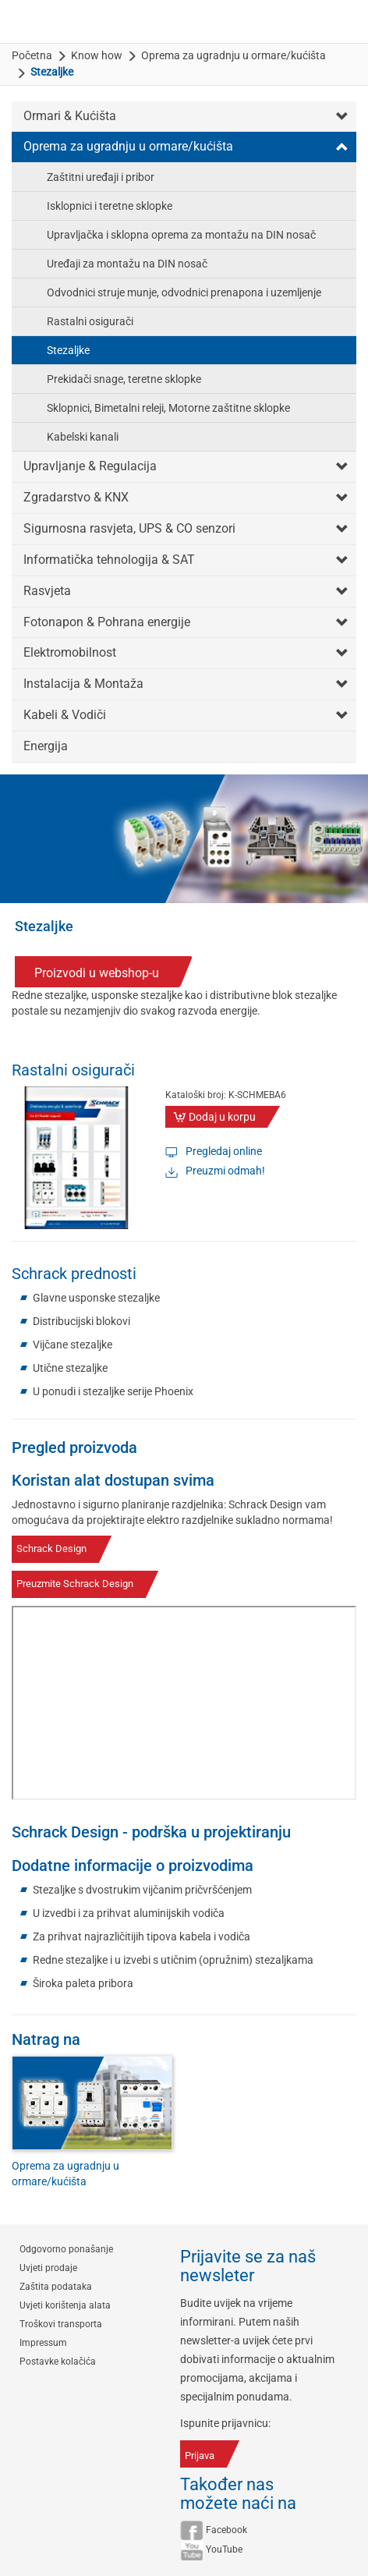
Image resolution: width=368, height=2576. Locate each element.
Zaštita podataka (55, 2286)
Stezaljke (68, 350)
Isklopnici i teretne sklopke (109, 206)
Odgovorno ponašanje (66, 2249)
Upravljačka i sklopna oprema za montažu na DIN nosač (181, 235)
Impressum (43, 2342)
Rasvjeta (47, 590)
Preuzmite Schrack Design (74, 1583)
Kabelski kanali (83, 437)
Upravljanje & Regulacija (90, 466)
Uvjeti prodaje (48, 2267)
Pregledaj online (224, 1151)
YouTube (224, 2549)
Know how (96, 55)
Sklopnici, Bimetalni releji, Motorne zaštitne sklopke (168, 408)
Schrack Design (51, 1548)
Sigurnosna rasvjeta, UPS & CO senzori (129, 528)
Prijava (199, 2455)
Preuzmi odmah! (225, 1170)
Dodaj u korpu (222, 1117)
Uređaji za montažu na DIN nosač (127, 263)
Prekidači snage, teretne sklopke (124, 379)
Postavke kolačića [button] (57, 2361)
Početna (32, 55)
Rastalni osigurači (90, 321)
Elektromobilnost (69, 652)
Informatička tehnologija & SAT (109, 559)
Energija (45, 746)
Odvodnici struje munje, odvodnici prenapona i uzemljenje (184, 292)
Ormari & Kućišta (69, 115)
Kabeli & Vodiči (64, 714)
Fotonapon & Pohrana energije (106, 622)
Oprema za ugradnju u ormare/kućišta (233, 55)
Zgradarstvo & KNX (76, 497)
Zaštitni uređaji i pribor (100, 177)
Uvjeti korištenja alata (65, 2305)
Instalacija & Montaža (83, 683)
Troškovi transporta (60, 2324)
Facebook (226, 2530)
